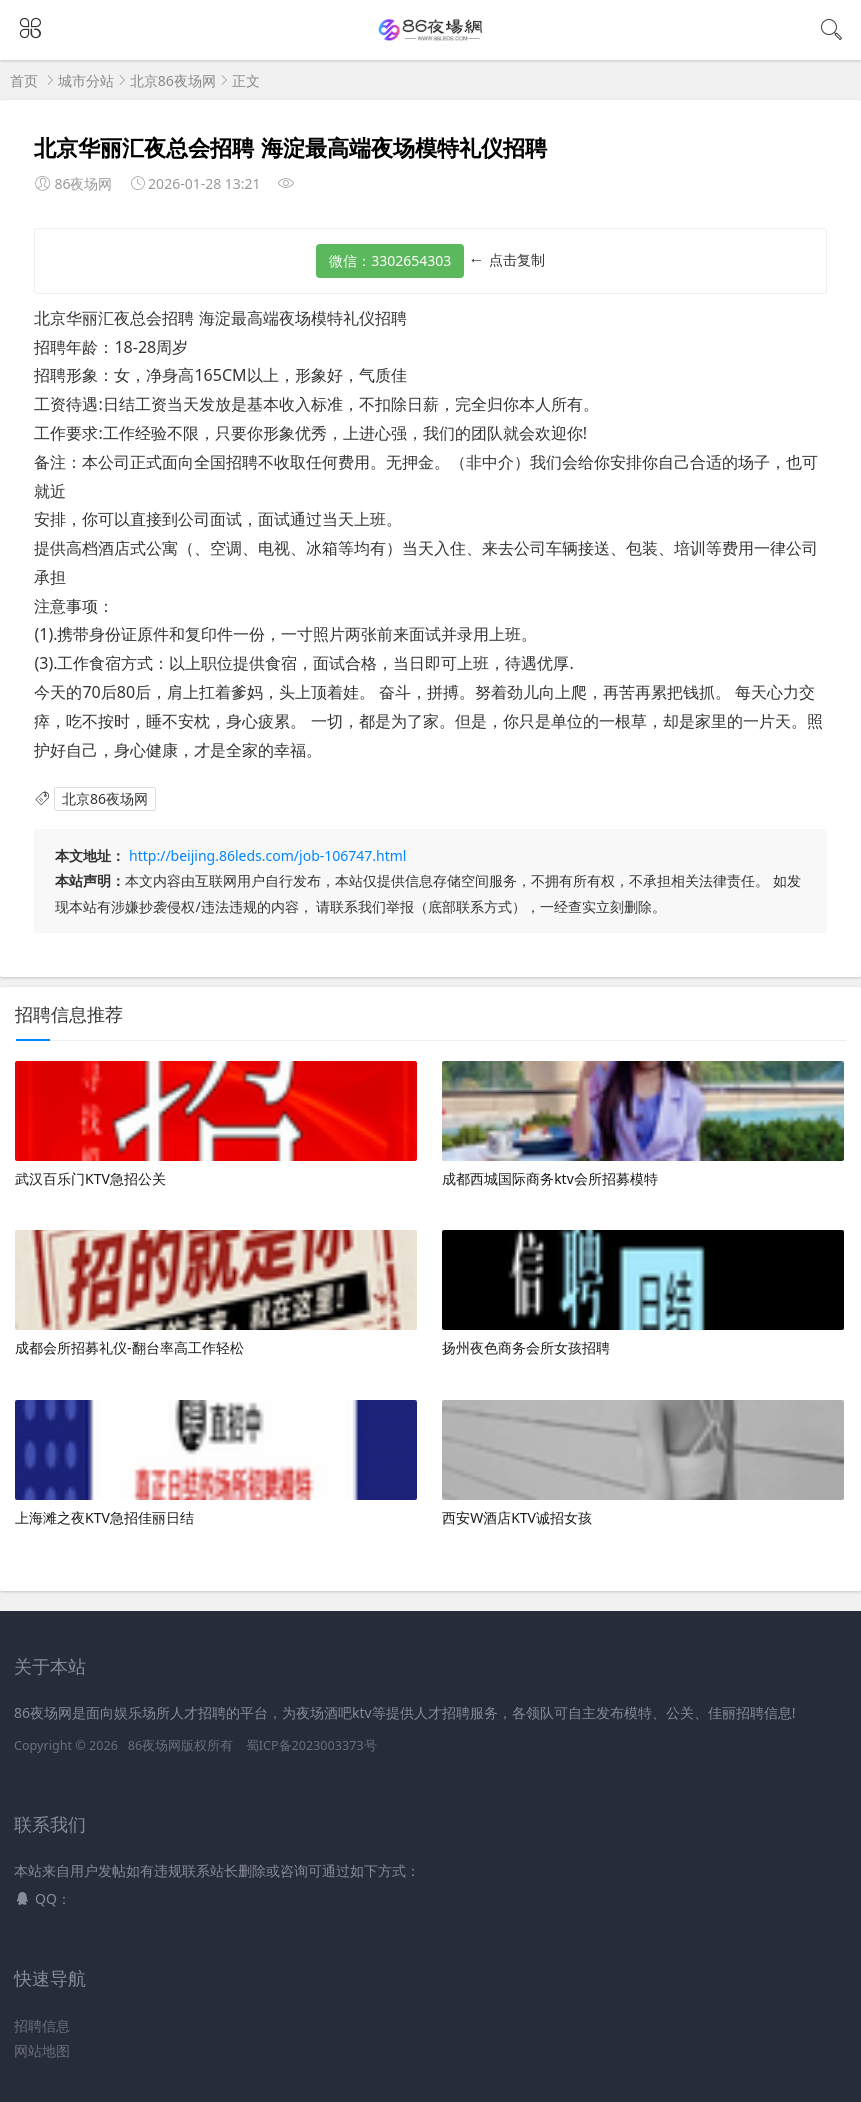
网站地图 (42, 2050)
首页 (24, 80)
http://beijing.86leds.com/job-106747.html (267, 855)
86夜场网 (154, 1745)
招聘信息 (42, 2025)
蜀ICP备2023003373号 (311, 1745)
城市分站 (86, 80)
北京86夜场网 (173, 80)
